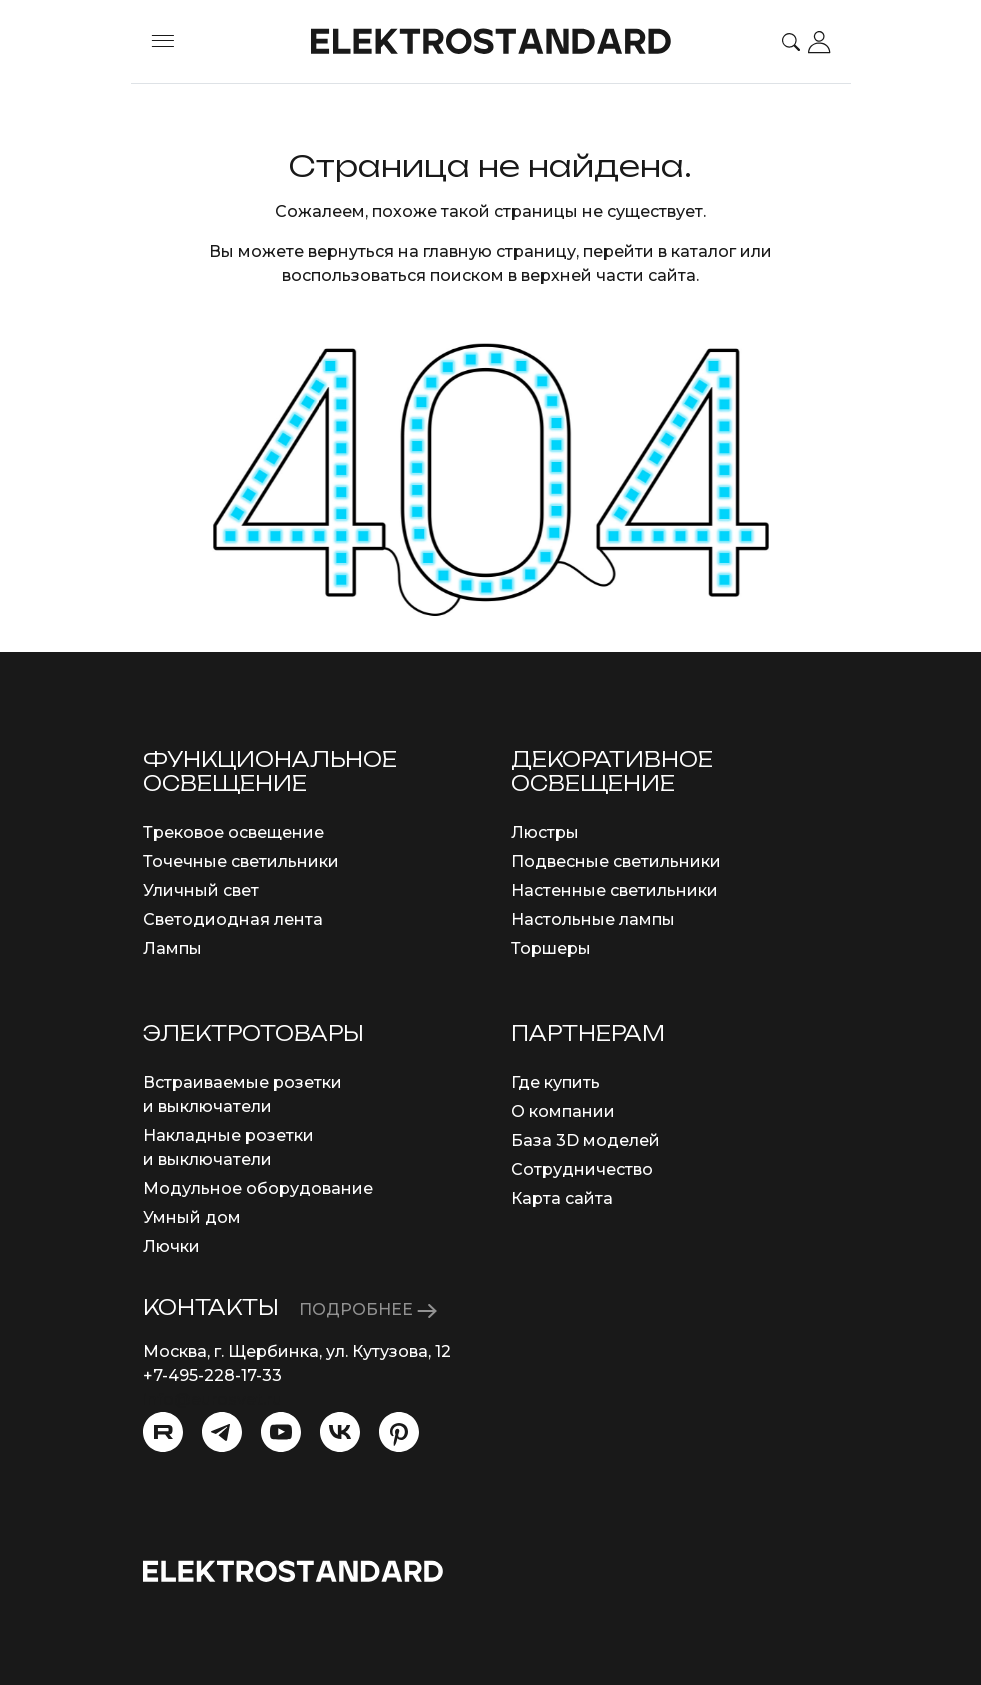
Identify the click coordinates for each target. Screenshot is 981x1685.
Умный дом (192, 1217)
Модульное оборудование (258, 1188)
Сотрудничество (582, 1169)
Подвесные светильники (616, 861)
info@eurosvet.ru (212, 1399)
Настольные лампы (593, 919)
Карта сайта (562, 1198)
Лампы (172, 948)
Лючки (171, 1246)
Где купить (555, 1082)
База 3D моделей (585, 1140)
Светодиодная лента (233, 919)
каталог (703, 251)
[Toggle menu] (163, 42)
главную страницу (499, 251)
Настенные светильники (614, 890)
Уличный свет (201, 890)
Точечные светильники (241, 861)
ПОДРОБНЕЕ (368, 1309)
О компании (563, 1111)
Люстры (545, 832)
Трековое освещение (233, 832)
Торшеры (551, 948)
